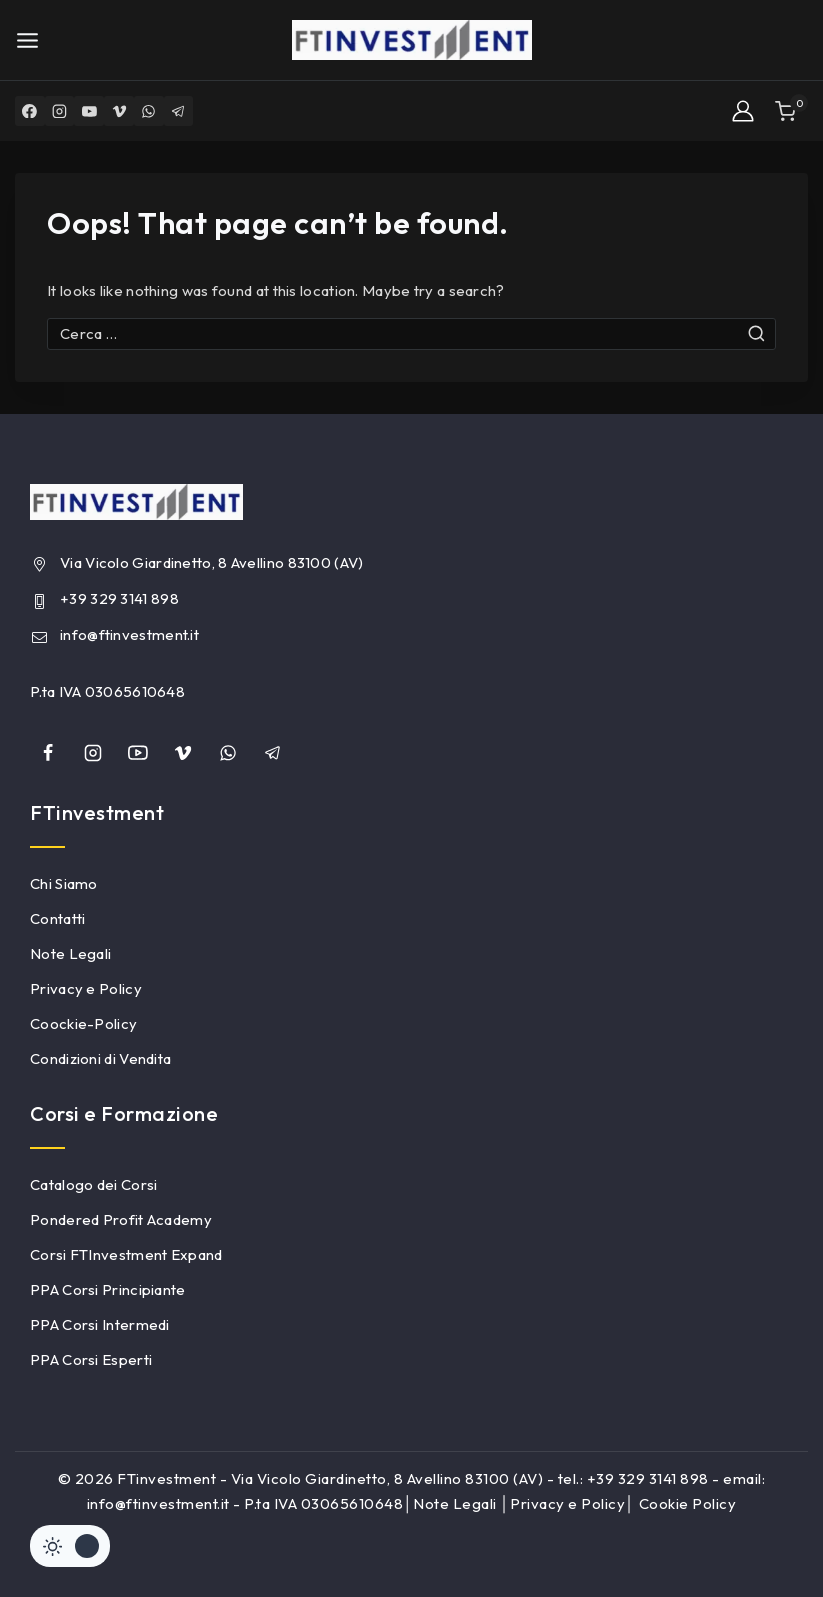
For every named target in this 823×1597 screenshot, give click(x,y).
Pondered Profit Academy (121, 1219)
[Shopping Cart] (791, 111)
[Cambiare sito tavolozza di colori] (70, 1546)
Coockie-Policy (83, 1023)
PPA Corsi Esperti (91, 1359)
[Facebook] (30, 111)
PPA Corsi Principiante (108, 1289)
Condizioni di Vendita (100, 1058)
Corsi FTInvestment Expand (126, 1254)
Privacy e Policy (86, 988)
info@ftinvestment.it (129, 634)
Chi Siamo (64, 883)
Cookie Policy (688, 1503)
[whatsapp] (228, 753)
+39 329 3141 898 (119, 598)
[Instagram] (60, 111)
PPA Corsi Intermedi (100, 1324)
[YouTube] (90, 111)
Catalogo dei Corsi (93, 1184)
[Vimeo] (120, 111)
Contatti (57, 918)
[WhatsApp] (150, 111)
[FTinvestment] (412, 40)
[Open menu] (27, 40)
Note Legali (70, 953)
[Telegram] (180, 111)
